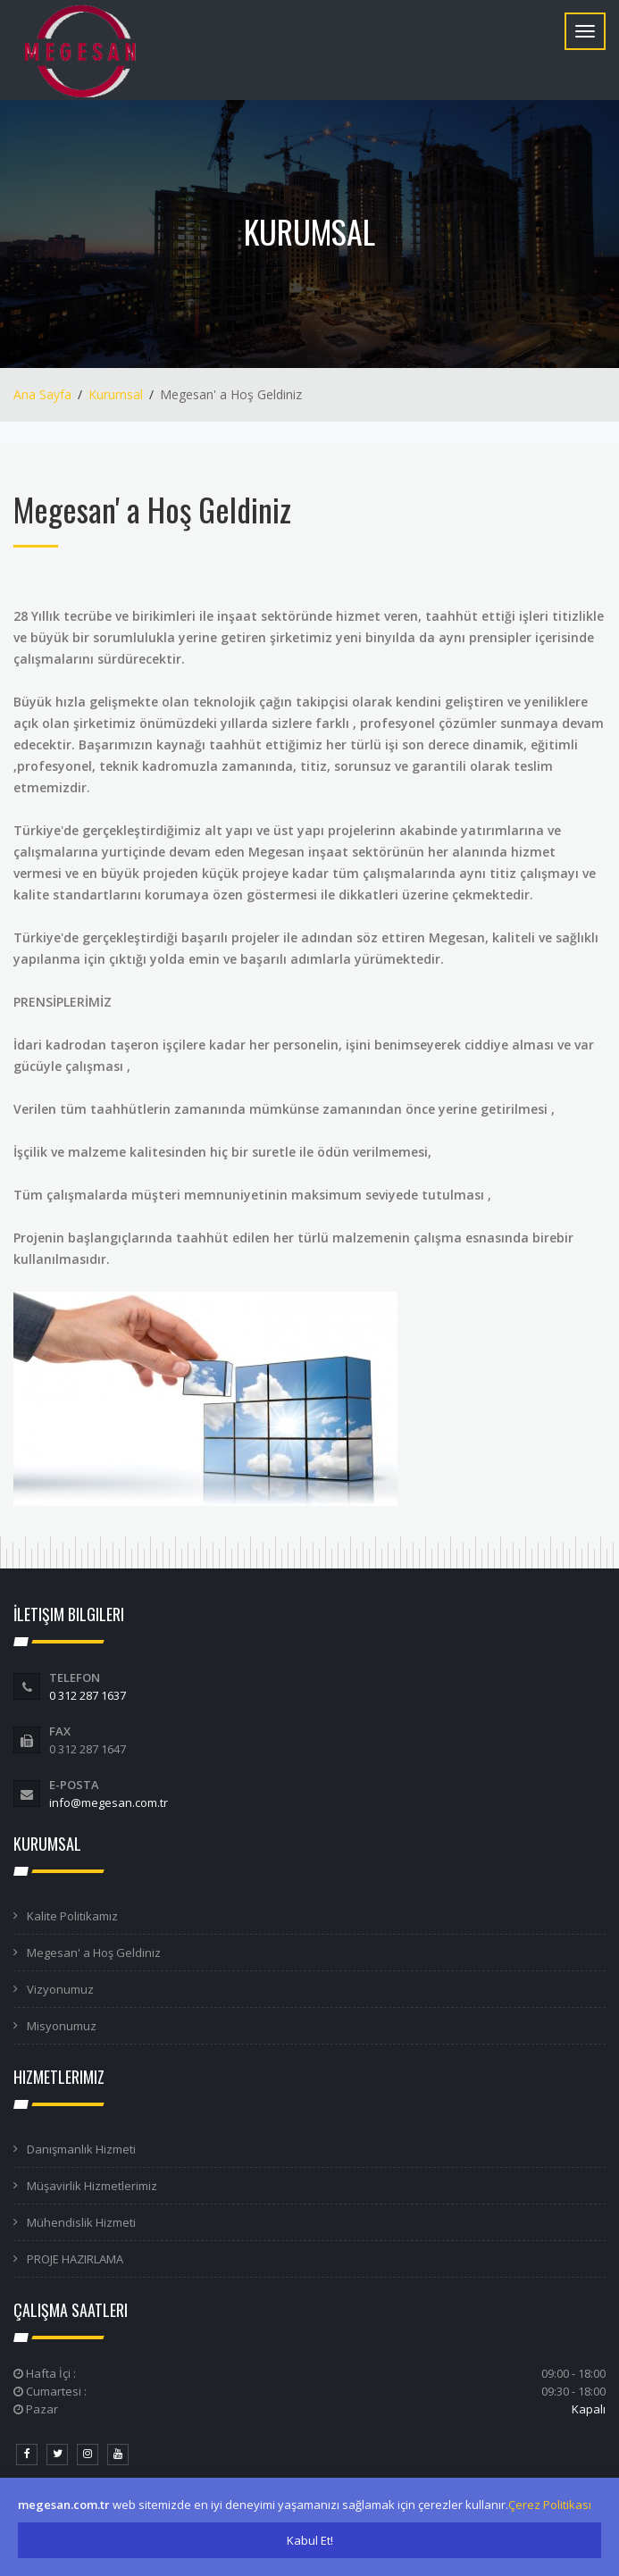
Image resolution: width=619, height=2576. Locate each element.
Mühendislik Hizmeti (81, 2222)
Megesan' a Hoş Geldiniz (94, 1953)
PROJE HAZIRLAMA (75, 2259)
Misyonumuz (61, 2026)
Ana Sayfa (42, 394)
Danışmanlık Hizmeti (81, 2149)
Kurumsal (115, 394)
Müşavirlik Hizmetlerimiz (92, 2186)
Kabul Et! (310, 2540)
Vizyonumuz (60, 1989)
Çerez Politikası (549, 2505)
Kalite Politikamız (72, 1916)
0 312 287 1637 (87, 1695)
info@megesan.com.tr (108, 1802)
